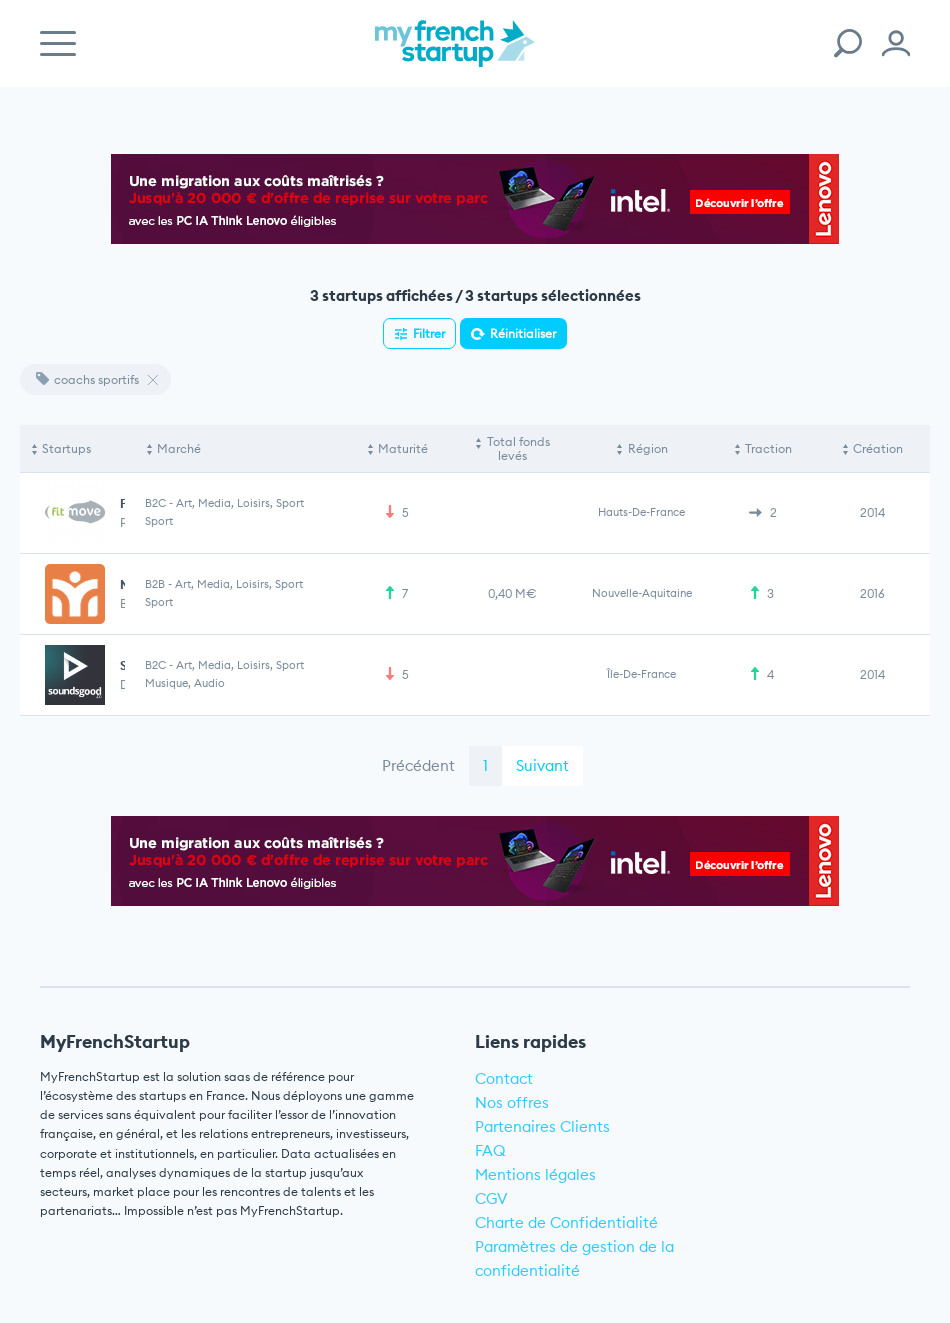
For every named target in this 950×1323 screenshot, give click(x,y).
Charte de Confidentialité (566, 1222)
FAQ (490, 1150)
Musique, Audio (185, 683)
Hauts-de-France (641, 512)
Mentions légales (535, 1174)
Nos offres (512, 1102)
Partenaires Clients (542, 1126)
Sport (159, 521)
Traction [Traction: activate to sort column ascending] (768, 448)
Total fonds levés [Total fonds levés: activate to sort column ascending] (518, 448)
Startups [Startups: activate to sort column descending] (66, 448)
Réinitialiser (523, 333)
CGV (491, 1198)
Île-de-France (641, 674)
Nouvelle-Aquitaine (642, 593)
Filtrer (429, 333)
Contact (504, 1078)
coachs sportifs (87, 379)
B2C (155, 503)
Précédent (418, 765)
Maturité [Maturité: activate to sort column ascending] (403, 448)
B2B (155, 584)
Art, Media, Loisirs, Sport (240, 503)
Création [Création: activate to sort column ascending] (878, 448)
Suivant (542, 765)
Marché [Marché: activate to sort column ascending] (179, 448)
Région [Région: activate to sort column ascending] (648, 448)
